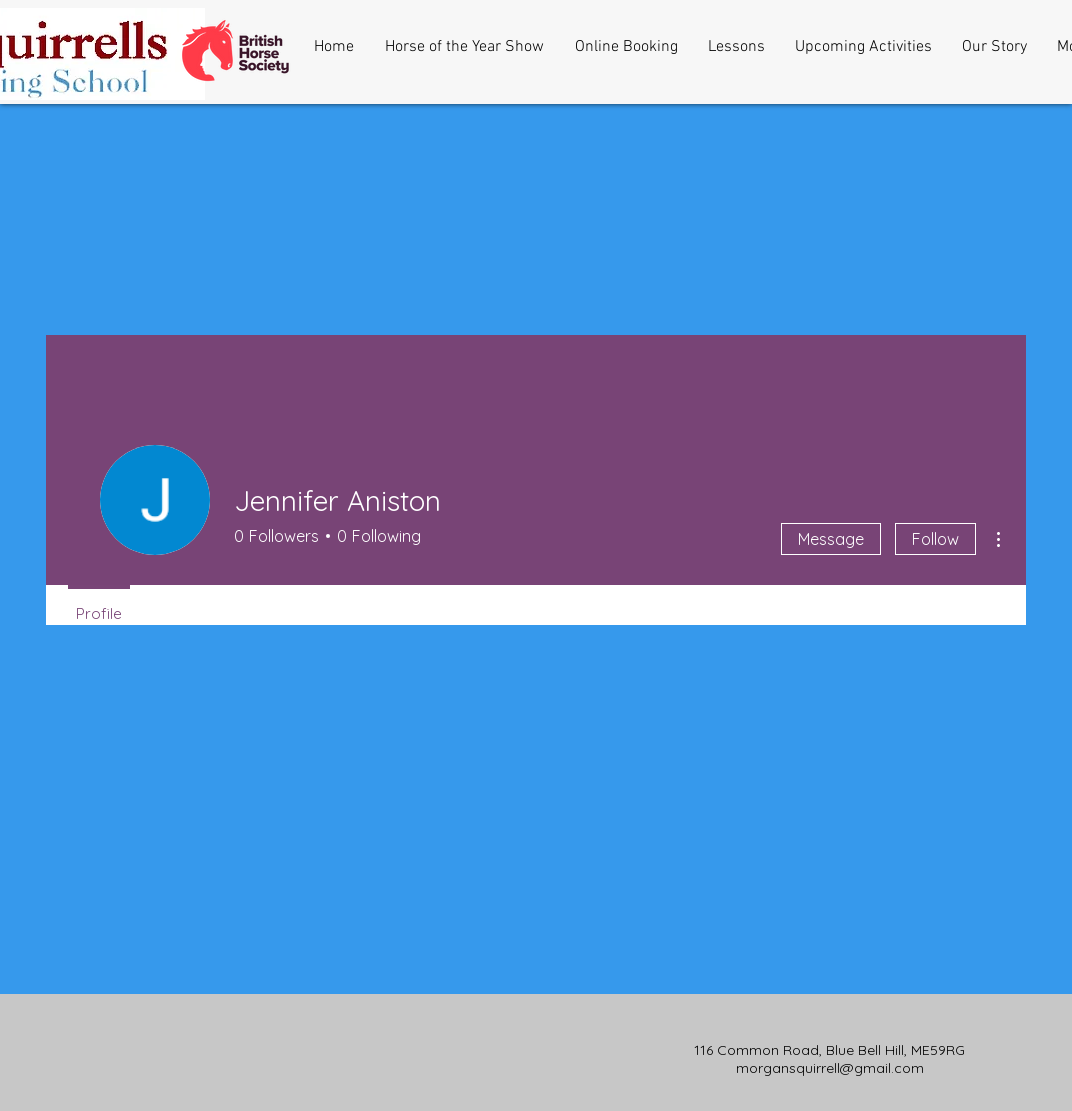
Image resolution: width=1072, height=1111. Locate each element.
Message (831, 539)
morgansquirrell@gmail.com (830, 1068)
